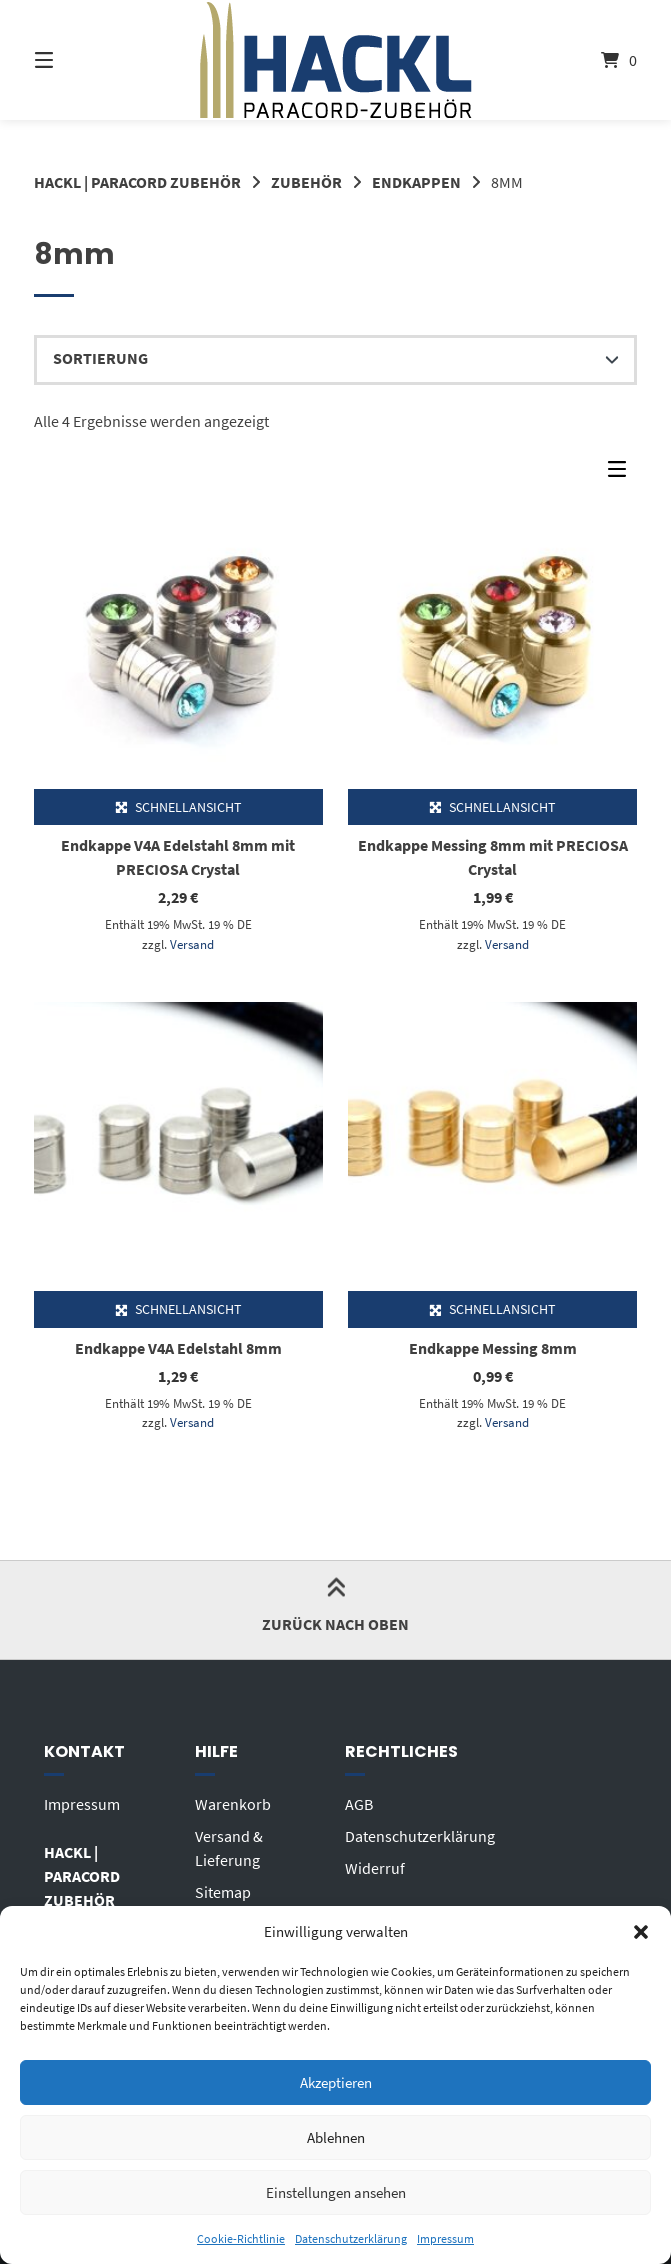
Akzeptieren (336, 2082)
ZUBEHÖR (306, 182)
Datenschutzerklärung (351, 2238)
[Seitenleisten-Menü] (622, 474)
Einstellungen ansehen (336, 2192)
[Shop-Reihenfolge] (336, 360)
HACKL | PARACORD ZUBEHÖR (137, 182)
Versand (192, 944)
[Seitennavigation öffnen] (79, 60)
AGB (359, 1804)
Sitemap (223, 1892)
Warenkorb (233, 1804)
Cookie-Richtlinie (241, 2238)
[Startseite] (335, 60)
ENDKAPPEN (416, 182)
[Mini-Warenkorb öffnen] (592, 60)
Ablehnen (336, 2137)
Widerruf (375, 1868)
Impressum (445, 2238)
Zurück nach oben (335, 1609)
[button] (641, 1932)
